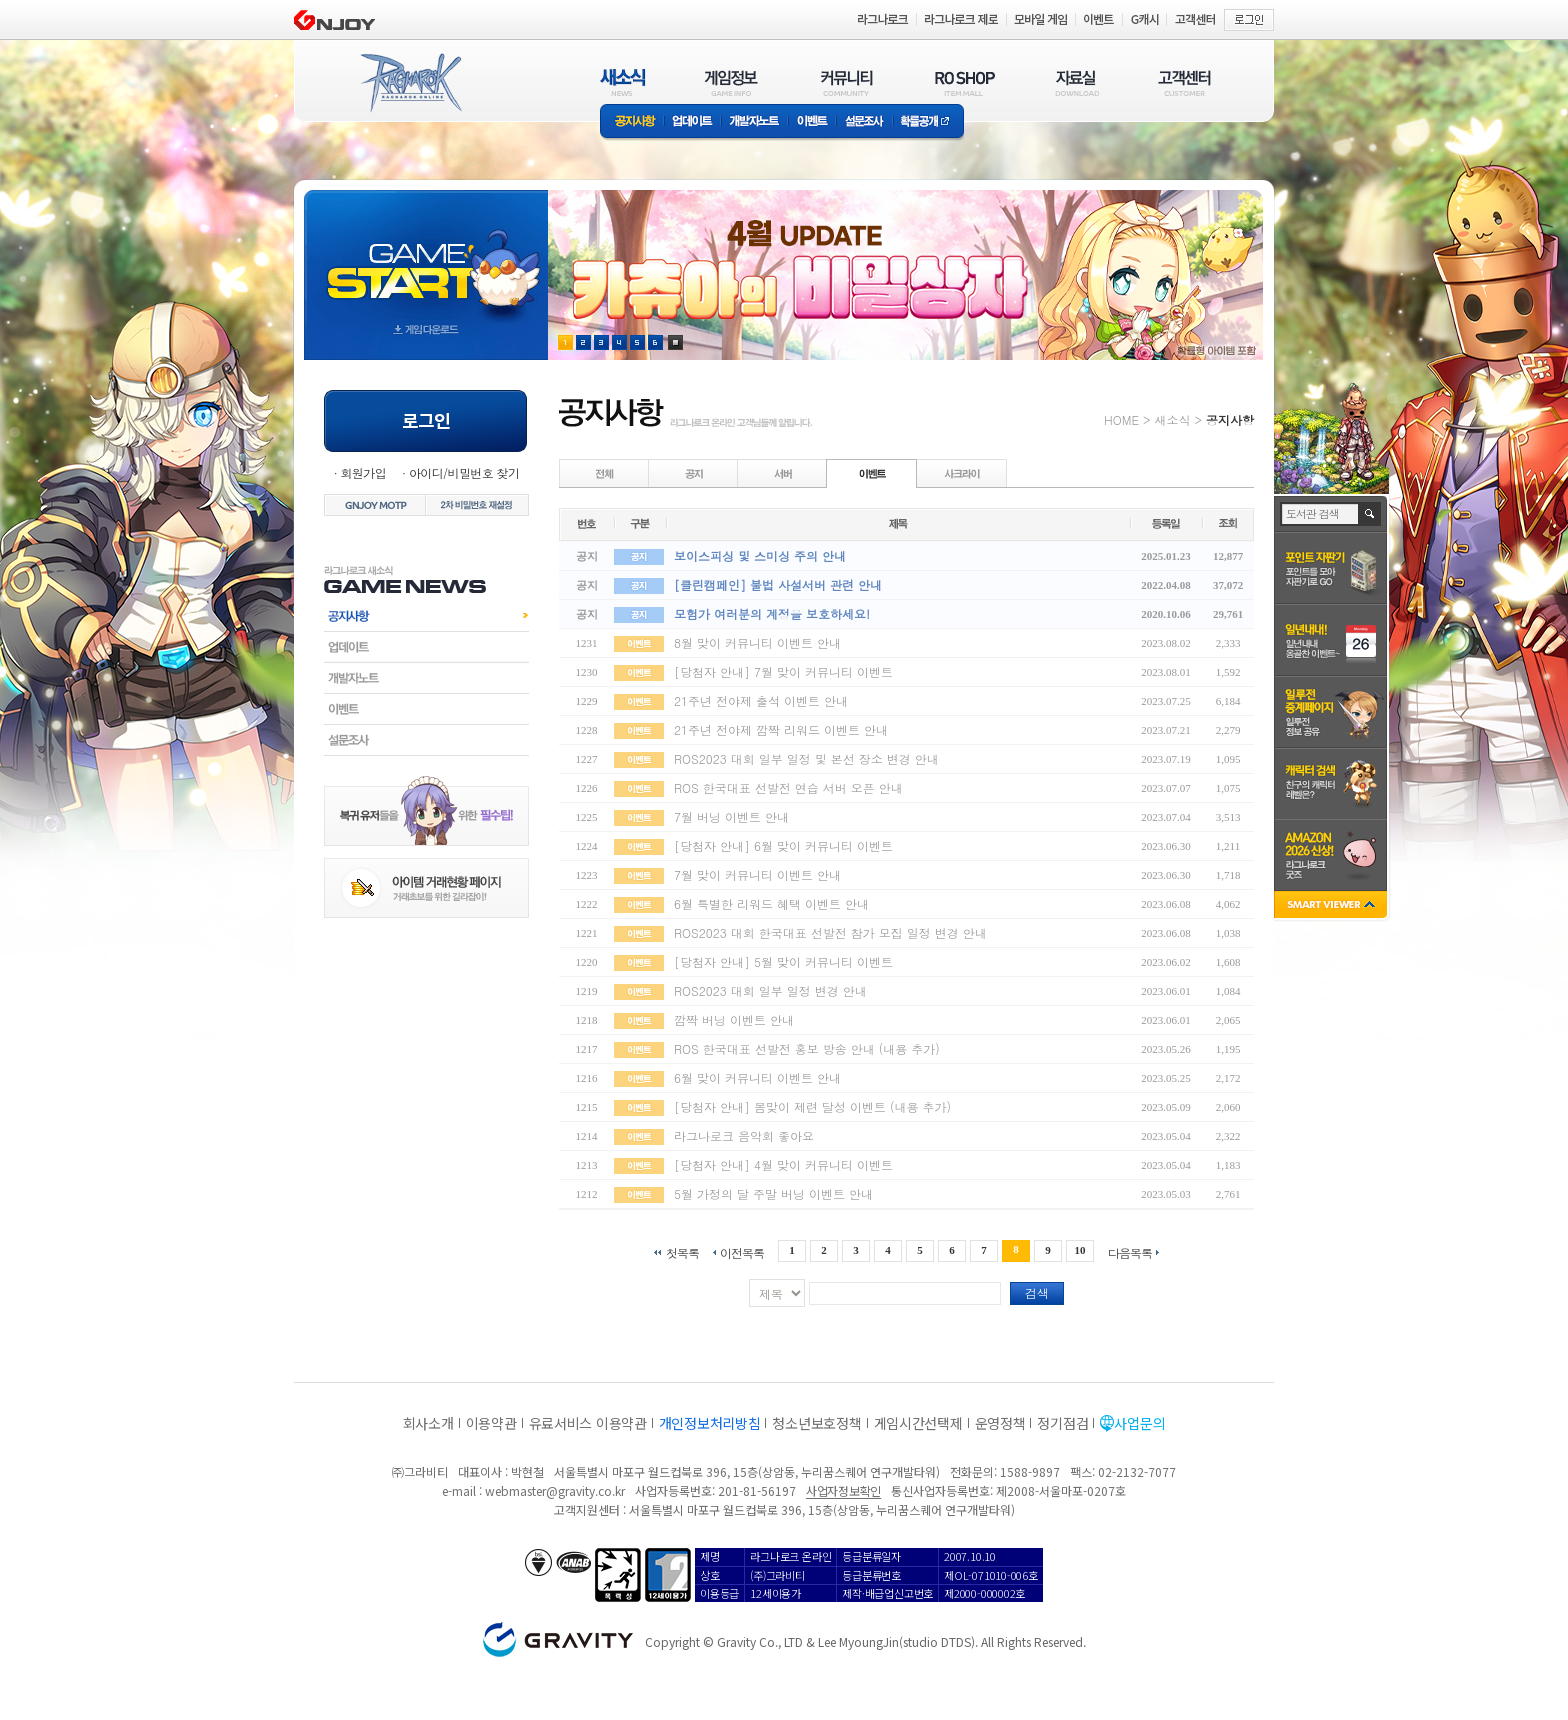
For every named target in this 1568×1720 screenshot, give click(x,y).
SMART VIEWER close (1332, 906)
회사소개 (428, 1423)
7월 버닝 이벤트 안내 (731, 816)
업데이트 (692, 122)
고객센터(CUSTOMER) (1184, 82)
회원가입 (363, 472)
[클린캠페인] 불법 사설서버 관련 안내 (778, 584)
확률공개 (928, 122)
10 (1080, 1250)
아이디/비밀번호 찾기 (464, 472)
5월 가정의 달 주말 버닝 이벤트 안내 (773, 1193)
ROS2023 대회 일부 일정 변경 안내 (770, 990)
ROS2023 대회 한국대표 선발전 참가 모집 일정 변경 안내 (830, 932)
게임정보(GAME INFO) (731, 82)
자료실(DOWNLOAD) (1076, 82)
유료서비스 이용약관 (588, 1423)
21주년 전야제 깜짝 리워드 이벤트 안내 (781, 729)
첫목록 (682, 1251)
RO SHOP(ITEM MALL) (965, 82)
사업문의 (1139, 1423)
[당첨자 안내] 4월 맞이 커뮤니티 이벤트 (783, 1164)
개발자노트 (754, 122)
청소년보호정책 (816, 1423)
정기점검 (1062, 1423)
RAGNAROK (410, 83)
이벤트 (812, 122)
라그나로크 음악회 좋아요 (744, 1135)
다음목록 (1130, 1251)
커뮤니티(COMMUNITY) (847, 82)
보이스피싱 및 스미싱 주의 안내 (760, 555)
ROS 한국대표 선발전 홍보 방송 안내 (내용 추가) (807, 1048)
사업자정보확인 (843, 1490)
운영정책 (1000, 1423)
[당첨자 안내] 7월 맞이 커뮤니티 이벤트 (783, 671)
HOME (1121, 419)
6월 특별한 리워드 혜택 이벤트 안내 (771, 903)
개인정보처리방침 (710, 1423)
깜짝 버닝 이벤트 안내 (734, 1019)
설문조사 (864, 122)
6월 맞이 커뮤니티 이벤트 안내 (757, 1077)
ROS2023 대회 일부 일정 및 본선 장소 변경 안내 (806, 758)
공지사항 (632, 122)
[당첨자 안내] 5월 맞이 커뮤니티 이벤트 (783, 961)
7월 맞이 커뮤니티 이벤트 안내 (757, 874)
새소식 (1172, 419)
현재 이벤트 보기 (675, 342)
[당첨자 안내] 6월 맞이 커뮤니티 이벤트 (783, 845)
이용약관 (491, 1423)
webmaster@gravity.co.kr (555, 1490)
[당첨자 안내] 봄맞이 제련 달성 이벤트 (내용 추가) (812, 1106)
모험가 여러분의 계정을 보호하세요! (772, 613)
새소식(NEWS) (623, 82)
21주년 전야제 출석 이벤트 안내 (761, 700)
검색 (1037, 1292)
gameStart (426, 256)
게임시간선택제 (918, 1423)
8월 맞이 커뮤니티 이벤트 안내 (757, 642)
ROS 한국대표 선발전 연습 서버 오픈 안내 (788, 787)
